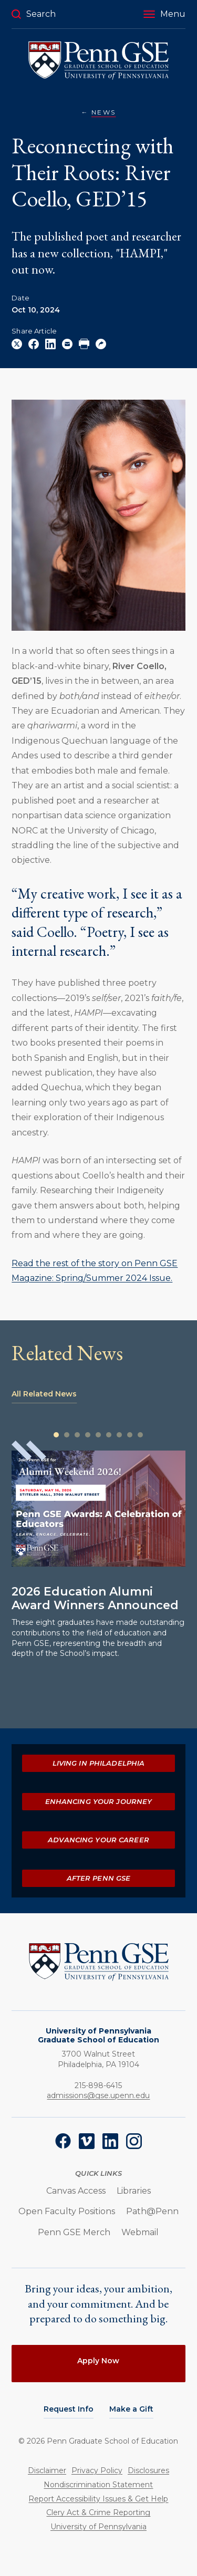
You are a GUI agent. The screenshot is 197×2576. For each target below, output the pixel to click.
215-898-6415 (98, 2085)
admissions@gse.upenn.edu (98, 2095)
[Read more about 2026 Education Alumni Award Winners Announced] (98, 1509)
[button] (164, 14)
